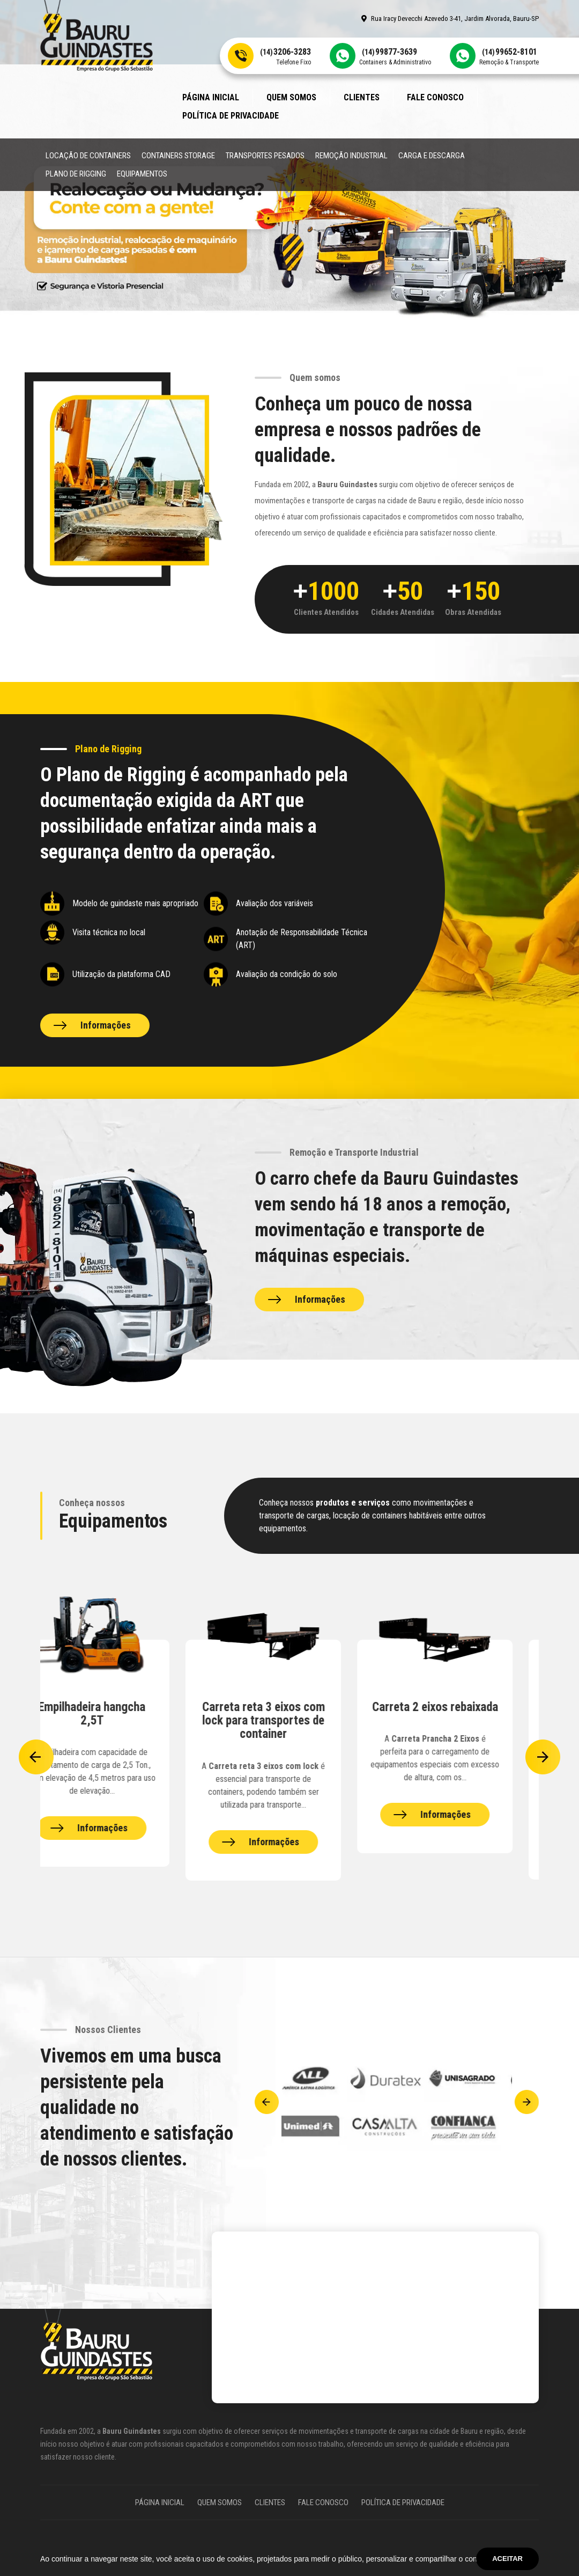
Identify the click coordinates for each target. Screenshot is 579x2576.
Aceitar (507, 2559)
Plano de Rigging (76, 174)
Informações (105, 1025)
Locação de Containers (88, 155)
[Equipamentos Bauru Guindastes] (118, 1753)
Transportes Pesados (265, 155)
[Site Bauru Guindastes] (96, 35)
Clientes (362, 97)
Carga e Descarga (431, 155)
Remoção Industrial (351, 155)
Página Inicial (210, 97)
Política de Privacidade (230, 116)
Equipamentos (142, 174)
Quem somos (291, 97)
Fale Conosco (435, 97)
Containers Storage (178, 155)
